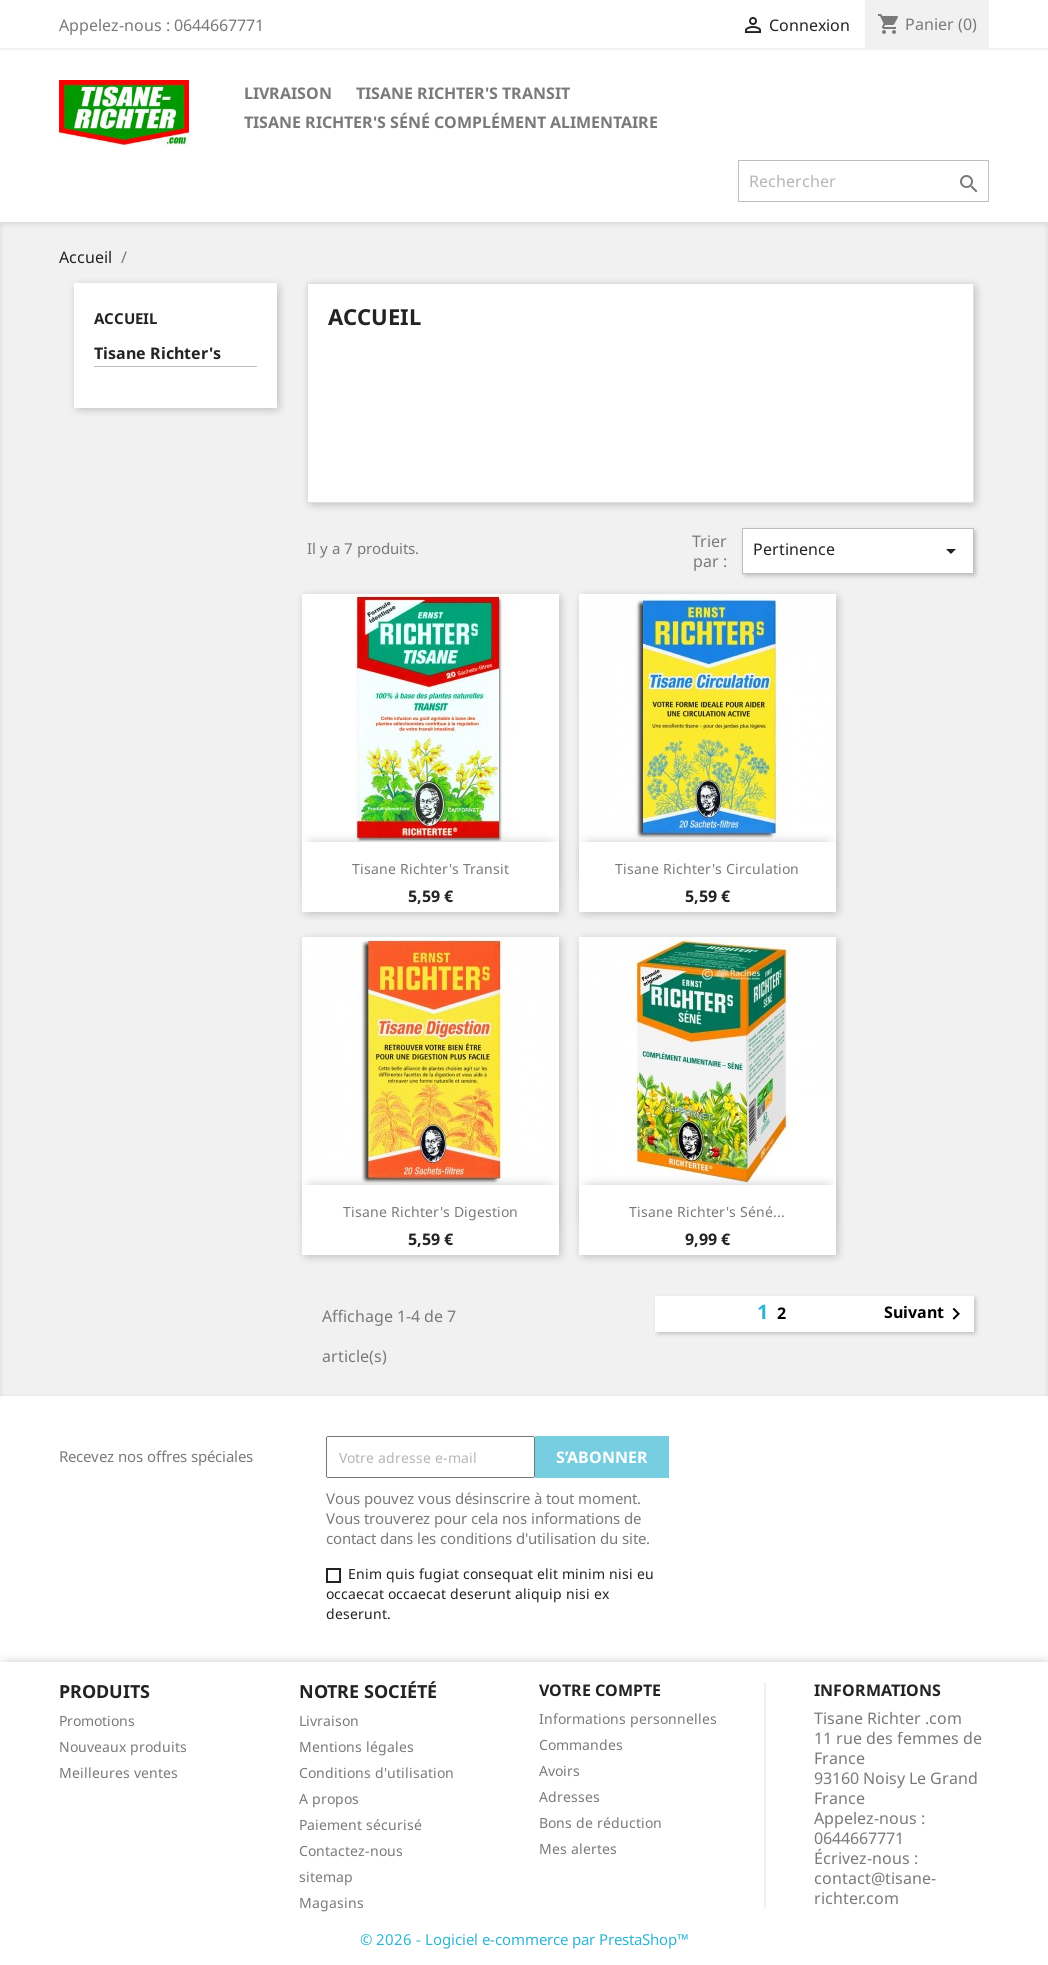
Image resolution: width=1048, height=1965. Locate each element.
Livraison (288, 93)
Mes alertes (578, 1848)
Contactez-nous (351, 1850)
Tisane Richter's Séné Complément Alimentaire (451, 122)
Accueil (125, 318)
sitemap (326, 1876)
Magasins (331, 1902)
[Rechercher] (863, 181)
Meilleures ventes (118, 1772)
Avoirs (559, 1770)
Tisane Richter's (157, 353)
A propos (329, 1798)
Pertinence (858, 550)
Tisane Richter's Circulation (707, 868)
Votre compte (600, 1690)
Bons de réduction (600, 1822)
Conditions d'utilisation (376, 1772)
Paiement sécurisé (360, 1824)
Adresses (569, 1796)
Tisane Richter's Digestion (430, 1211)
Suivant (926, 1314)
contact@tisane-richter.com (875, 1888)
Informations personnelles (628, 1718)
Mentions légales (356, 1746)
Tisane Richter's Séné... (707, 1211)
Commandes (581, 1744)
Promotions (97, 1720)
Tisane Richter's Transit (463, 93)
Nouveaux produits (123, 1746)
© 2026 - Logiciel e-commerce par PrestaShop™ (524, 1939)
